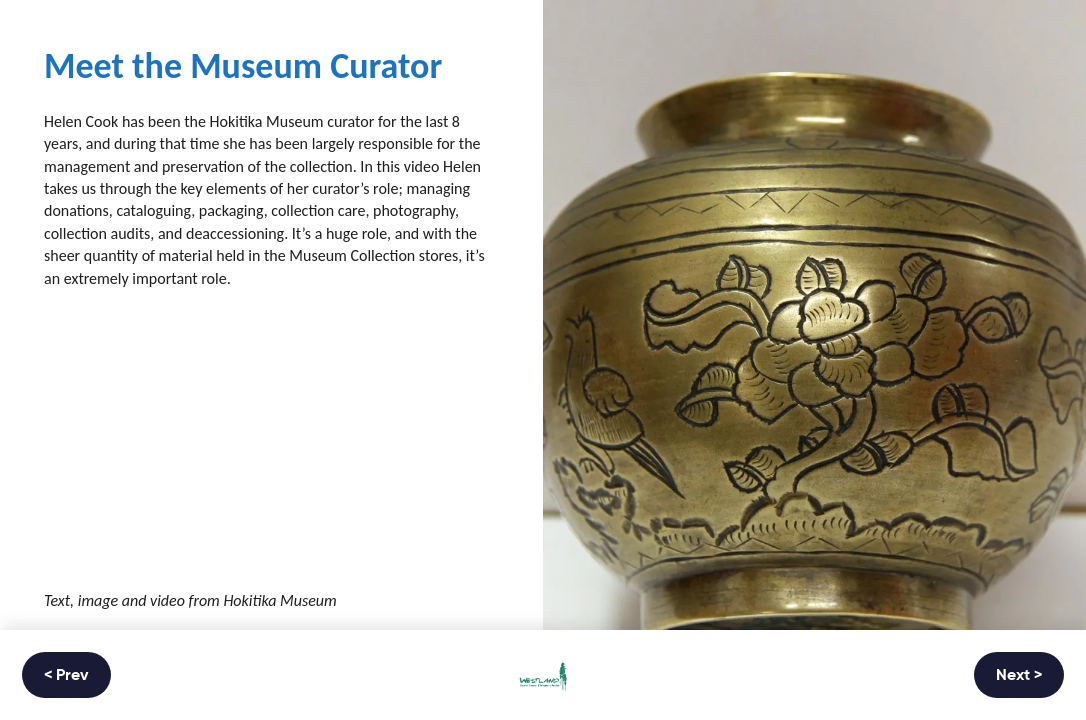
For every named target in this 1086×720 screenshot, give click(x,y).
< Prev (66, 676)
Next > (1019, 676)
